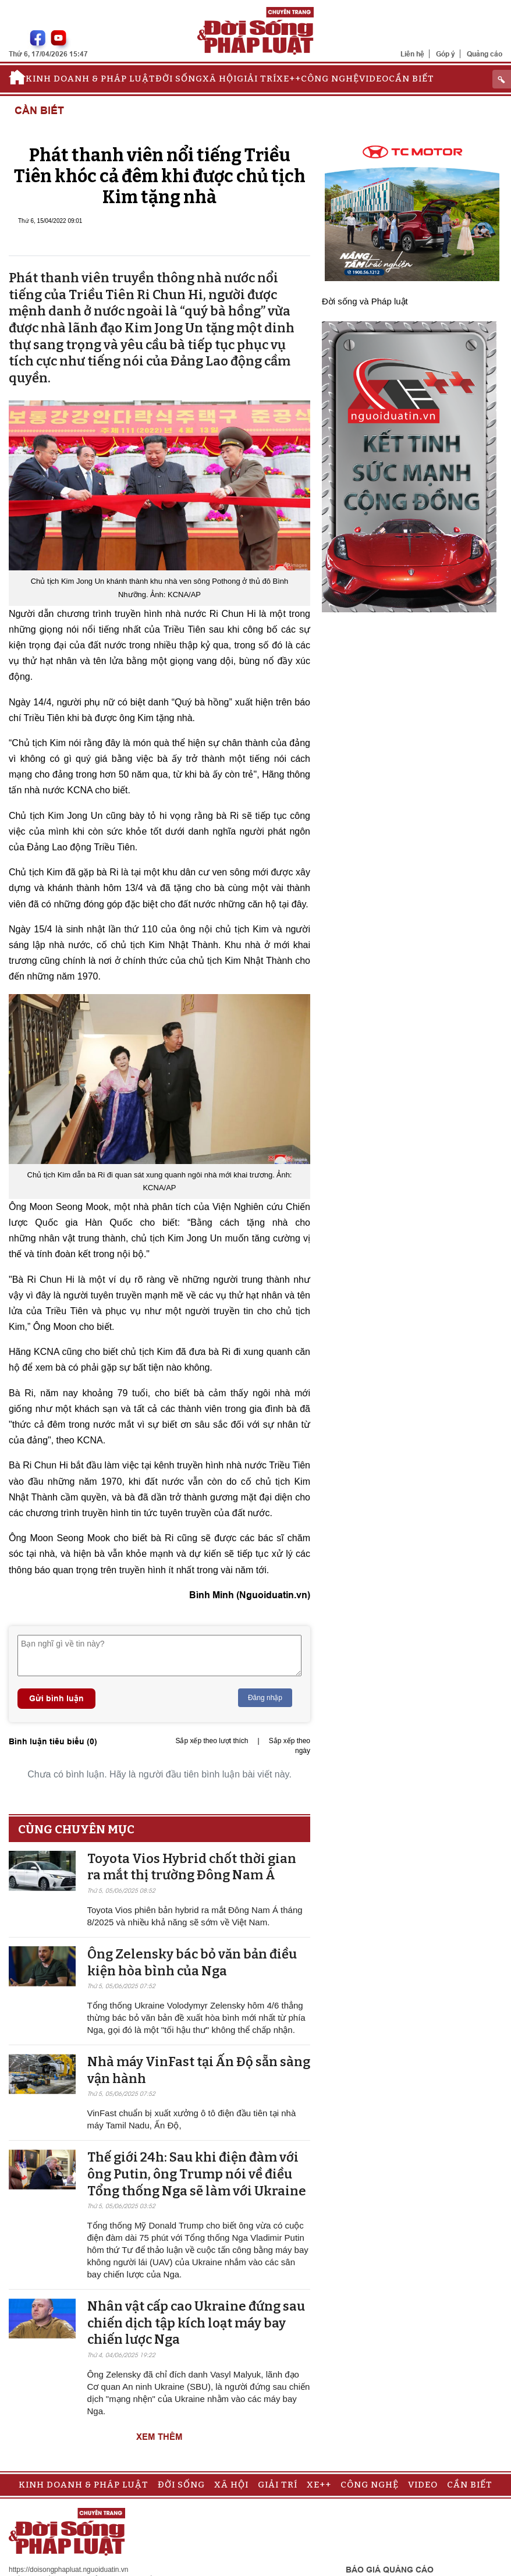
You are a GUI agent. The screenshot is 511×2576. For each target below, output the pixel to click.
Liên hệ (412, 53)
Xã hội (220, 78)
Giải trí (256, 78)
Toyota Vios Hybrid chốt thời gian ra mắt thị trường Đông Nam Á (191, 1867)
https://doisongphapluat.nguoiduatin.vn (69, 2570)
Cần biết (411, 78)
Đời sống (179, 78)
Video (374, 78)
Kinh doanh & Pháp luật (90, 78)
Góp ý (445, 53)
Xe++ (288, 78)
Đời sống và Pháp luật (365, 301)
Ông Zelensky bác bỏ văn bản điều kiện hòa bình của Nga (192, 1962)
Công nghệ (330, 78)
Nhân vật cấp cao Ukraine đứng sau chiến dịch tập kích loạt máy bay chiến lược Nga (196, 2322)
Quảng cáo (484, 53)
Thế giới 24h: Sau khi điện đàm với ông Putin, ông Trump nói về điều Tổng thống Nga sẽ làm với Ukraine (196, 2173)
